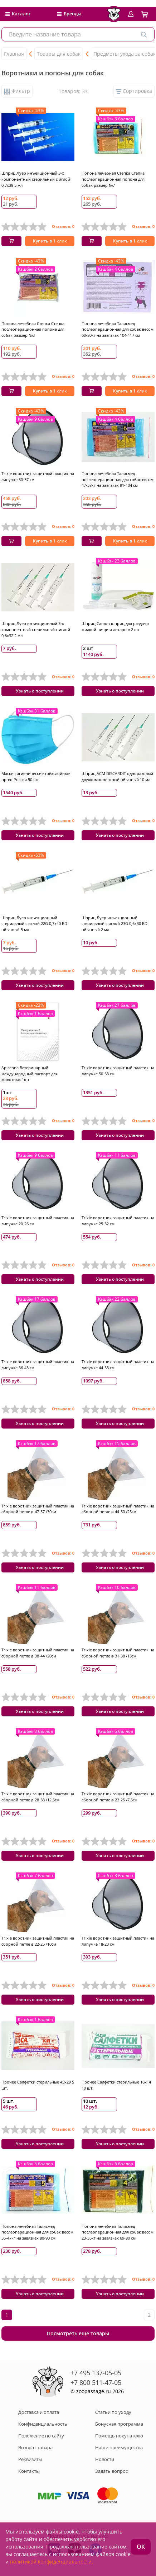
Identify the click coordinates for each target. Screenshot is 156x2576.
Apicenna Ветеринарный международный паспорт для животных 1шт (29, 1073)
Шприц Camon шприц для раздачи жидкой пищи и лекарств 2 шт (115, 626)
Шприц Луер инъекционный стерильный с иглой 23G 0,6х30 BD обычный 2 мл (114, 923)
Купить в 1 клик (50, 241)
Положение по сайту (41, 2435)
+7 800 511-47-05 (95, 2382)
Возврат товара (35, 2447)
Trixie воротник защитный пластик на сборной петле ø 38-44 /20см (37, 1653)
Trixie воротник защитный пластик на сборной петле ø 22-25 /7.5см (118, 1796)
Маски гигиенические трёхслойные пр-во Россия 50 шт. (35, 776)
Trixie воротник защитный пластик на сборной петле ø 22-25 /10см (37, 1941)
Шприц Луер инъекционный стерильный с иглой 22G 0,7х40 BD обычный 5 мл (34, 923)
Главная (14, 53)
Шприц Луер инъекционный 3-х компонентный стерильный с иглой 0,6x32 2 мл (35, 629)
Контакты (29, 2471)
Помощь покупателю (119, 2435)
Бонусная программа (119, 2424)
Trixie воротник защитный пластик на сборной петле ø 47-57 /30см (37, 1509)
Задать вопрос (111, 2471)
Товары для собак (59, 53)
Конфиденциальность (42, 2424)
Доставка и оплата (38, 2412)
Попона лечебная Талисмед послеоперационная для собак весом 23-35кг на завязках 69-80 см (117, 2232)
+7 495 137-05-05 (95, 2373)
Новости (104, 2459)
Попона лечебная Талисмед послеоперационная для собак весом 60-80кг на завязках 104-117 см (117, 329)
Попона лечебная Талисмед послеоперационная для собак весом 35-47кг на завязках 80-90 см (37, 2232)
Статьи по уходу (113, 2412)
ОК (141, 2547)
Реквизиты (30, 2459)
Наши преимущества (119, 2447)
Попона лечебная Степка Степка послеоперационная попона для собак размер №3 (32, 329)
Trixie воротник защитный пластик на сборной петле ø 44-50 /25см (118, 1509)
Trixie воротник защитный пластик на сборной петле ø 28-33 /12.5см (37, 1796)
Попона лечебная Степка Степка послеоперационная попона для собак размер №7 (113, 179)
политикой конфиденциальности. (51, 2561)
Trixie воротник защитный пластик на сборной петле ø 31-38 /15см (118, 1653)
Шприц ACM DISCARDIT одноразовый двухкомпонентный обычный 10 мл (117, 776)
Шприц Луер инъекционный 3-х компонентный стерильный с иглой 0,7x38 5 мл (35, 179)
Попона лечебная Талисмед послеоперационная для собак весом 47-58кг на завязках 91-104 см (117, 479)
